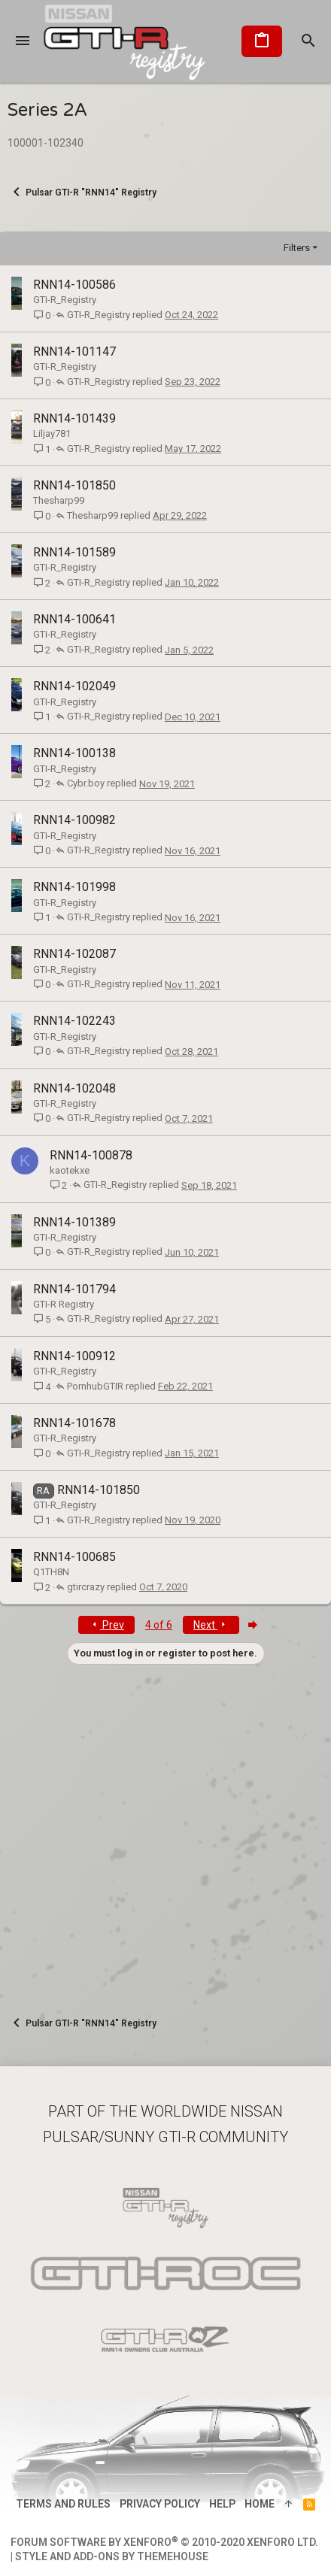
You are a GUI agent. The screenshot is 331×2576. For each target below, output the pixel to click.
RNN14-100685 (74, 1557)
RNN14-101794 (74, 1289)
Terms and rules (63, 2504)
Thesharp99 (58, 500)
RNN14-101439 (74, 418)
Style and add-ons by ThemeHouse (111, 2556)
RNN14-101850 (74, 485)
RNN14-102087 (74, 954)
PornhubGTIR (95, 1386)
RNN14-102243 (74, 1021)
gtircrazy (86, 1587)
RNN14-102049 (74, 686)
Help (222, 2504)
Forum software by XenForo (164, 2542)
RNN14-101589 (74, 552)
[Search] (308, 41)
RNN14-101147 (74, 351)
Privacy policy (160, 2504)
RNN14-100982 (74, 820)
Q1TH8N (51, 1571)
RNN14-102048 (74, 1088)
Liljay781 (52, 433)
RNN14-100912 (74, 1356)
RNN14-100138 (74, 753)
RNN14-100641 (74, 619)
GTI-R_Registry (64, 299)
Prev (106, 1625)
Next (211, 1625)
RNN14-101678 (74, 1423)
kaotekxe (70, 1170)
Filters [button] (297, 247)
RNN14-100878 (91, 1155)
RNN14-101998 (74, 887)
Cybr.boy (86, 783)
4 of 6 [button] (158, 1625)
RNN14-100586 (74, 284)
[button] (23, 41)
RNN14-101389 (74, 1222)
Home (259, 2504)
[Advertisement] (165, 1830)
